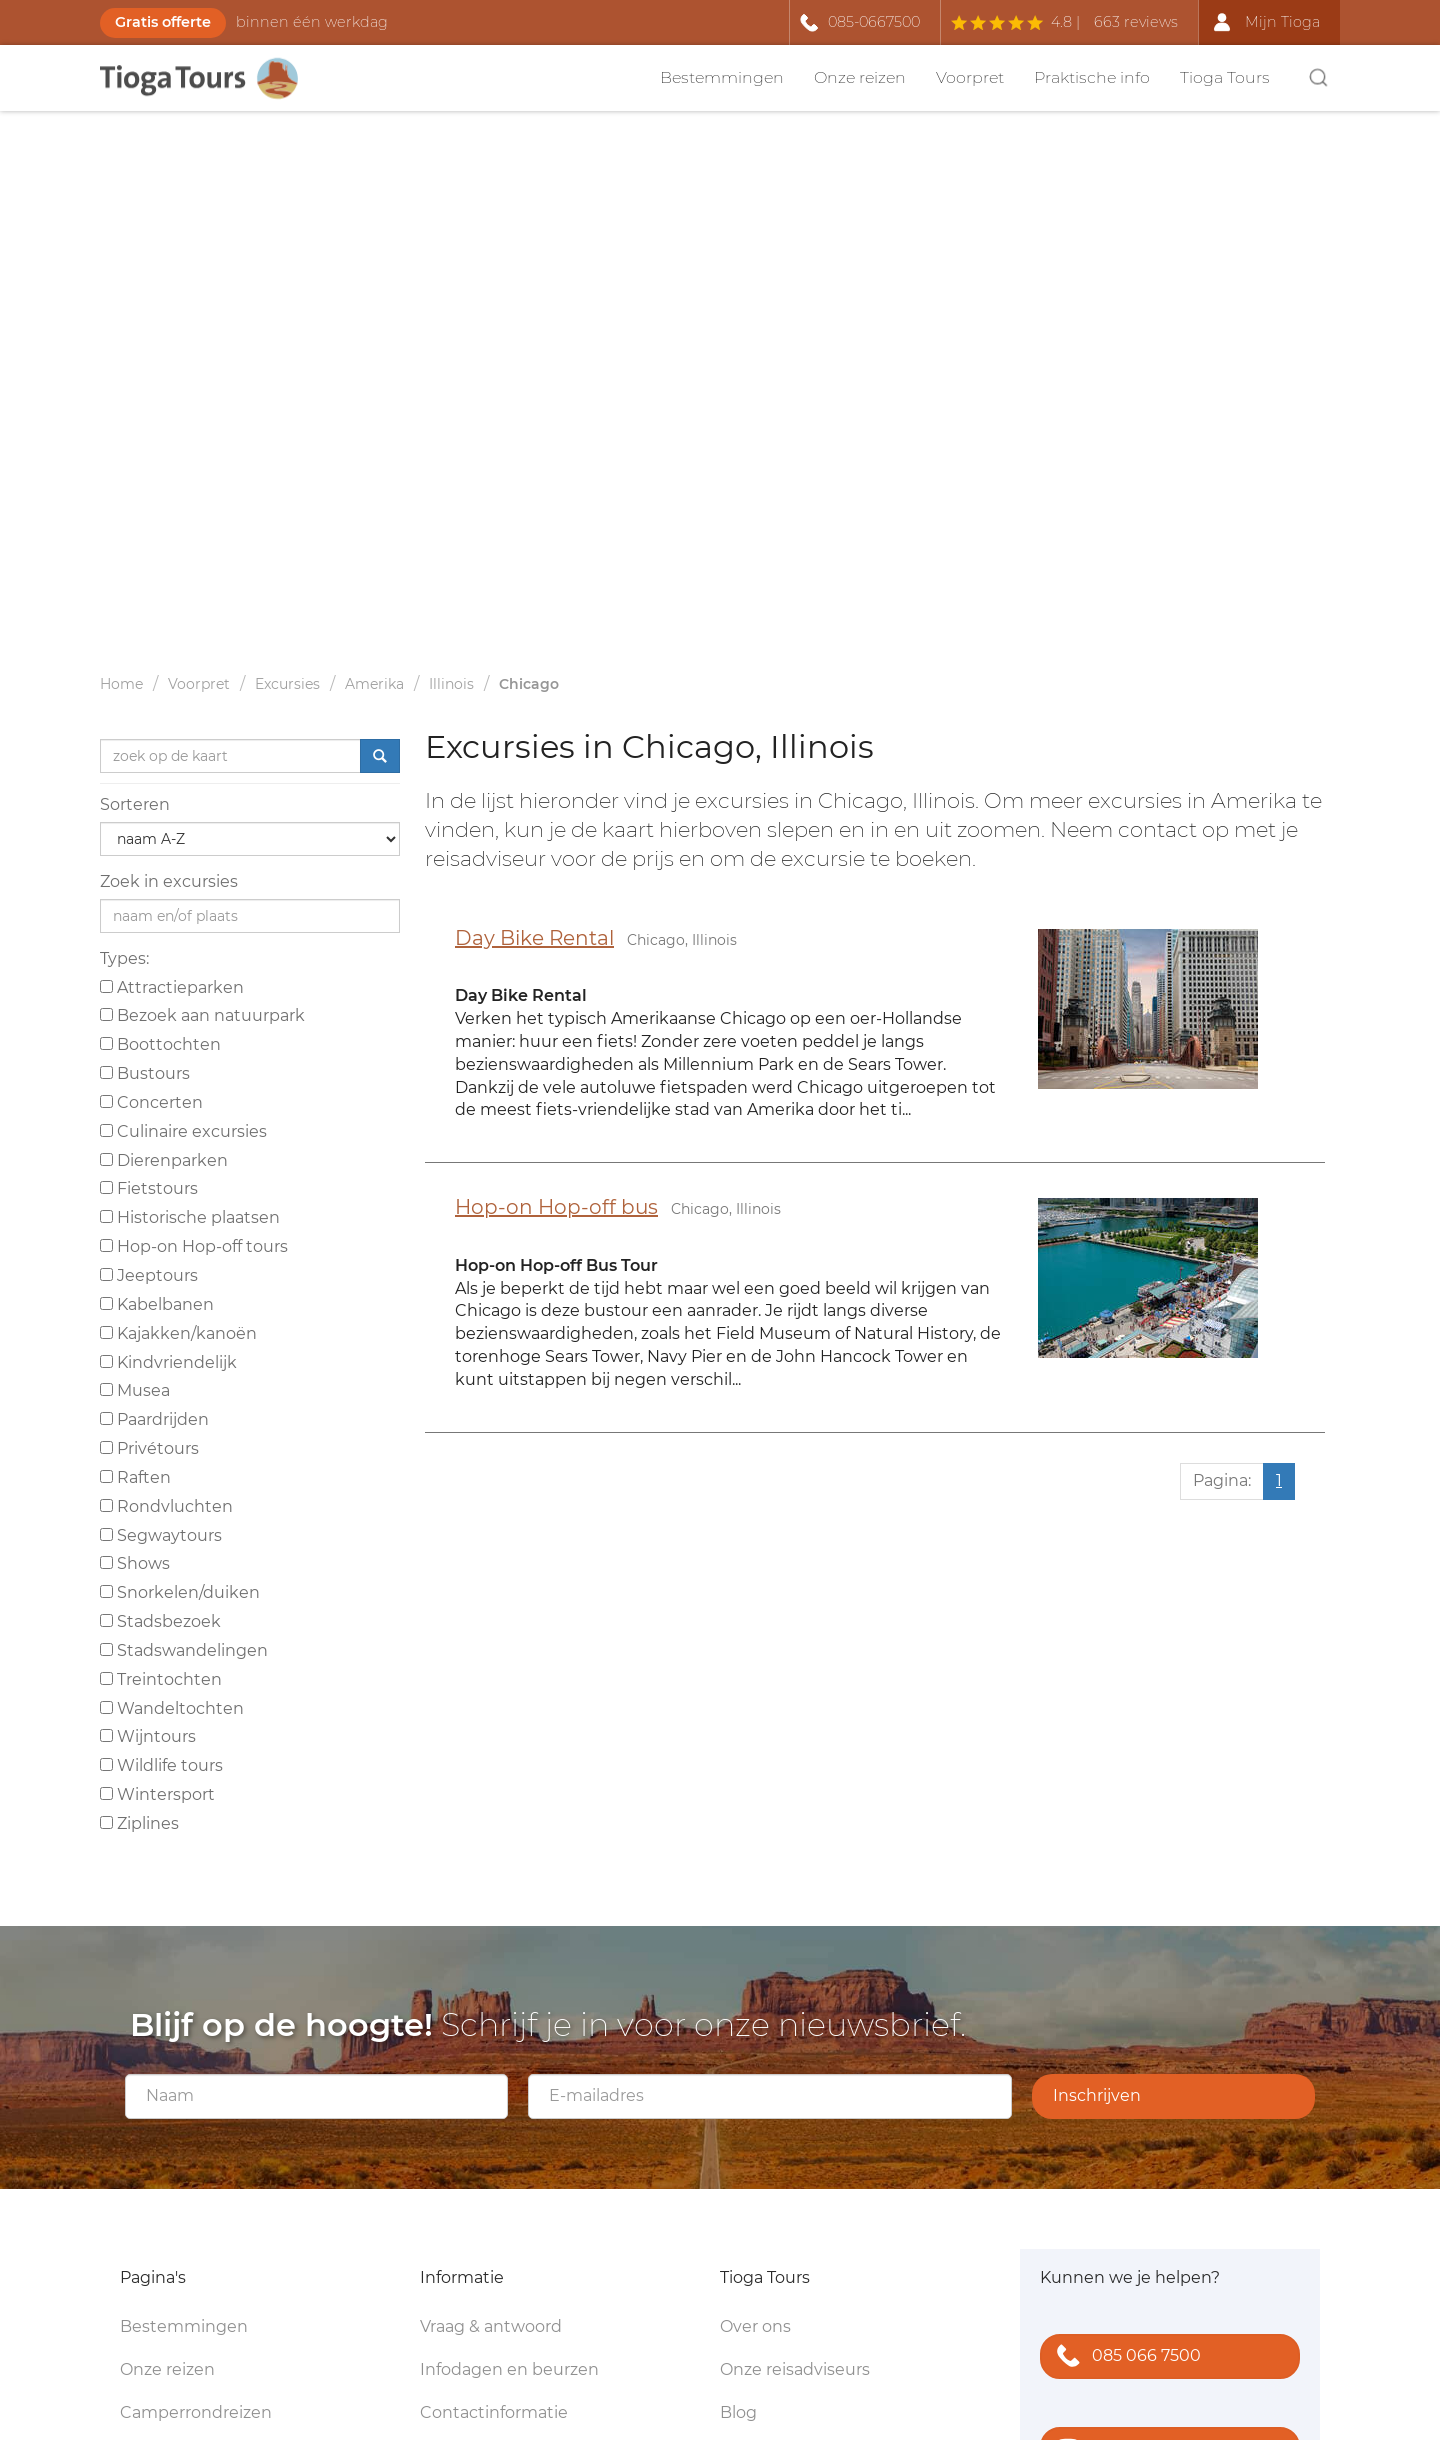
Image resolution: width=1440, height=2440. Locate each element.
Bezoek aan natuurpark (202, 1015)
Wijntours (148, 1736)
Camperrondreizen (196, 2412)
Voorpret (970, 77)
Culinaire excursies (183, 1131)
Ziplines (139, 1823)
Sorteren (135, 804)
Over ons (755, 2326)
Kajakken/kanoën (178, 1333)
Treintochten (161, 1679)
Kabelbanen (157, 1304)
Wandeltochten (172, 1708)
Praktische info (1092, 77)
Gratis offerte (163, 22)
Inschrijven (1097, 2095)
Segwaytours (161, 1535)
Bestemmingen (722, 77)
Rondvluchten (166, 1506)
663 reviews (1136, 22)
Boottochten (160, 1044)
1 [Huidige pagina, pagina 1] (1279, 1480)
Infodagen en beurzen (509, 2369)
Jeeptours (149, 1275)
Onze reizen (860, 77)
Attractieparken (172, 987)
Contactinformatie (494, 2412)
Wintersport (157, 1794)
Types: (124, 958)
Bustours (145, 1073)
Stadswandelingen (184, 1650)
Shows (135, 1563)
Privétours (149, 1448)
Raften (135, 1477)
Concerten (151, 1102)
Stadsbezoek (160, 1621)
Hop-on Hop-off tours (194, 1246)
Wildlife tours (161, 1765)
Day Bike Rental (534, 938)
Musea (135, 1390)
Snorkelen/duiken (180, 1592)
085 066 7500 (1124, 2357)
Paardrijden (154, 1419)
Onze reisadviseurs (795, 2369)
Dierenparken (164, 1160)
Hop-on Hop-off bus (556, 1207)
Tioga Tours (1225, 77)
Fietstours (149, 1188)
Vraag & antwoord (491, 2326)
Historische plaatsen (190, 1217)
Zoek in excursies (169, 881)
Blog (738, 2412)
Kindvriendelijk (168, 1362)
